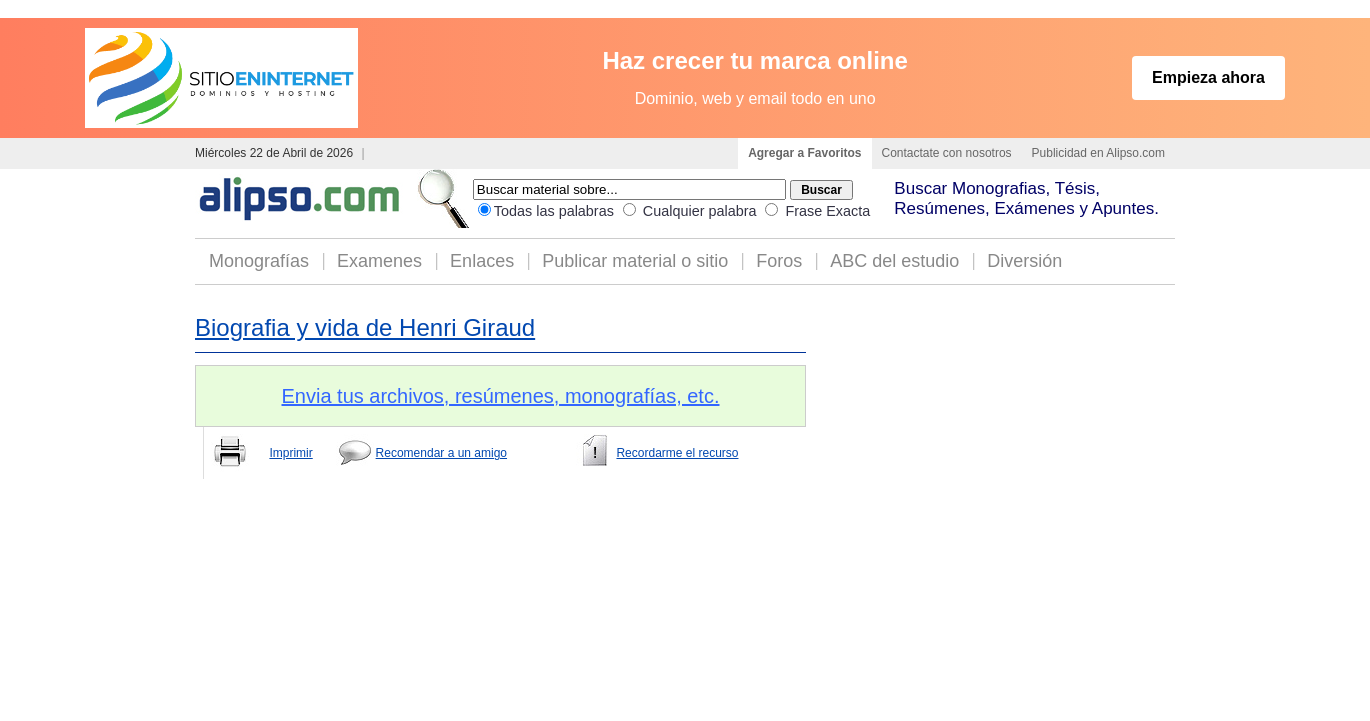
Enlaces (482, 261)
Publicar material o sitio (635, 261)
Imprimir (290, 453)
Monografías (259, 261)
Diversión (1024, 261)
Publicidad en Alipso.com (1098, 153)
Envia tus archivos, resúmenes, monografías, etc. (501, 396)
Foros (779, 261)
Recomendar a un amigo (441, 453)
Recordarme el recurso (677, 453)
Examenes (379, 261)
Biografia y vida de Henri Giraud (365, 327)
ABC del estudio (894, 261)
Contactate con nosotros (947, 153)
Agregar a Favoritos (804, 153)
